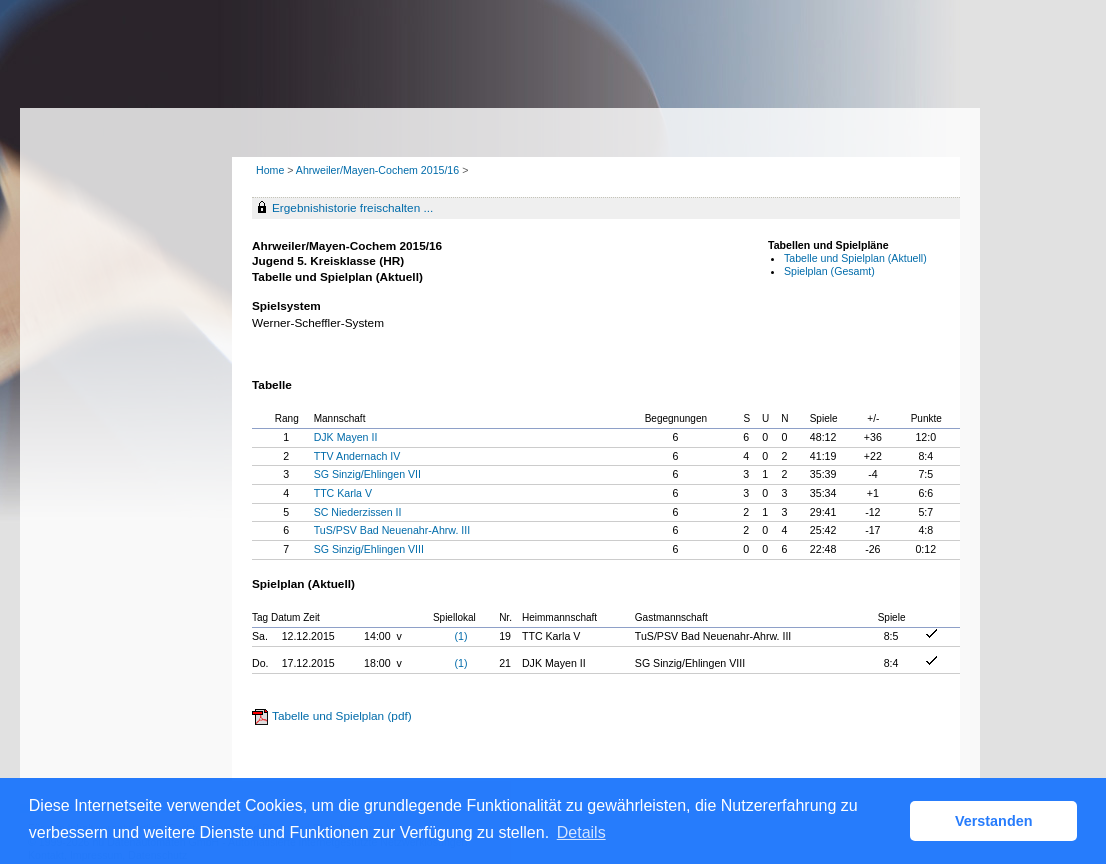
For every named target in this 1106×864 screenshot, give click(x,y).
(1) (461, 636)
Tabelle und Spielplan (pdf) (342, 716)
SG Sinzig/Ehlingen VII (367, 474)
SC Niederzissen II (358, 512)
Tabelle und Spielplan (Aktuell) (855, 258)
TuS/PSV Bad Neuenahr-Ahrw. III (392, 530)
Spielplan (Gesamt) (829, 271)
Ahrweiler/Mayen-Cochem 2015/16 (379, 170)
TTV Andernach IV (357, 456)
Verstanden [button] (994, 821)
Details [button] (581, 832)
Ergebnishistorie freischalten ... (352, 208)
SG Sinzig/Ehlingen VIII (369, 549)
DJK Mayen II (346, 437)
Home (270, 170)
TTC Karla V (343, 493)
